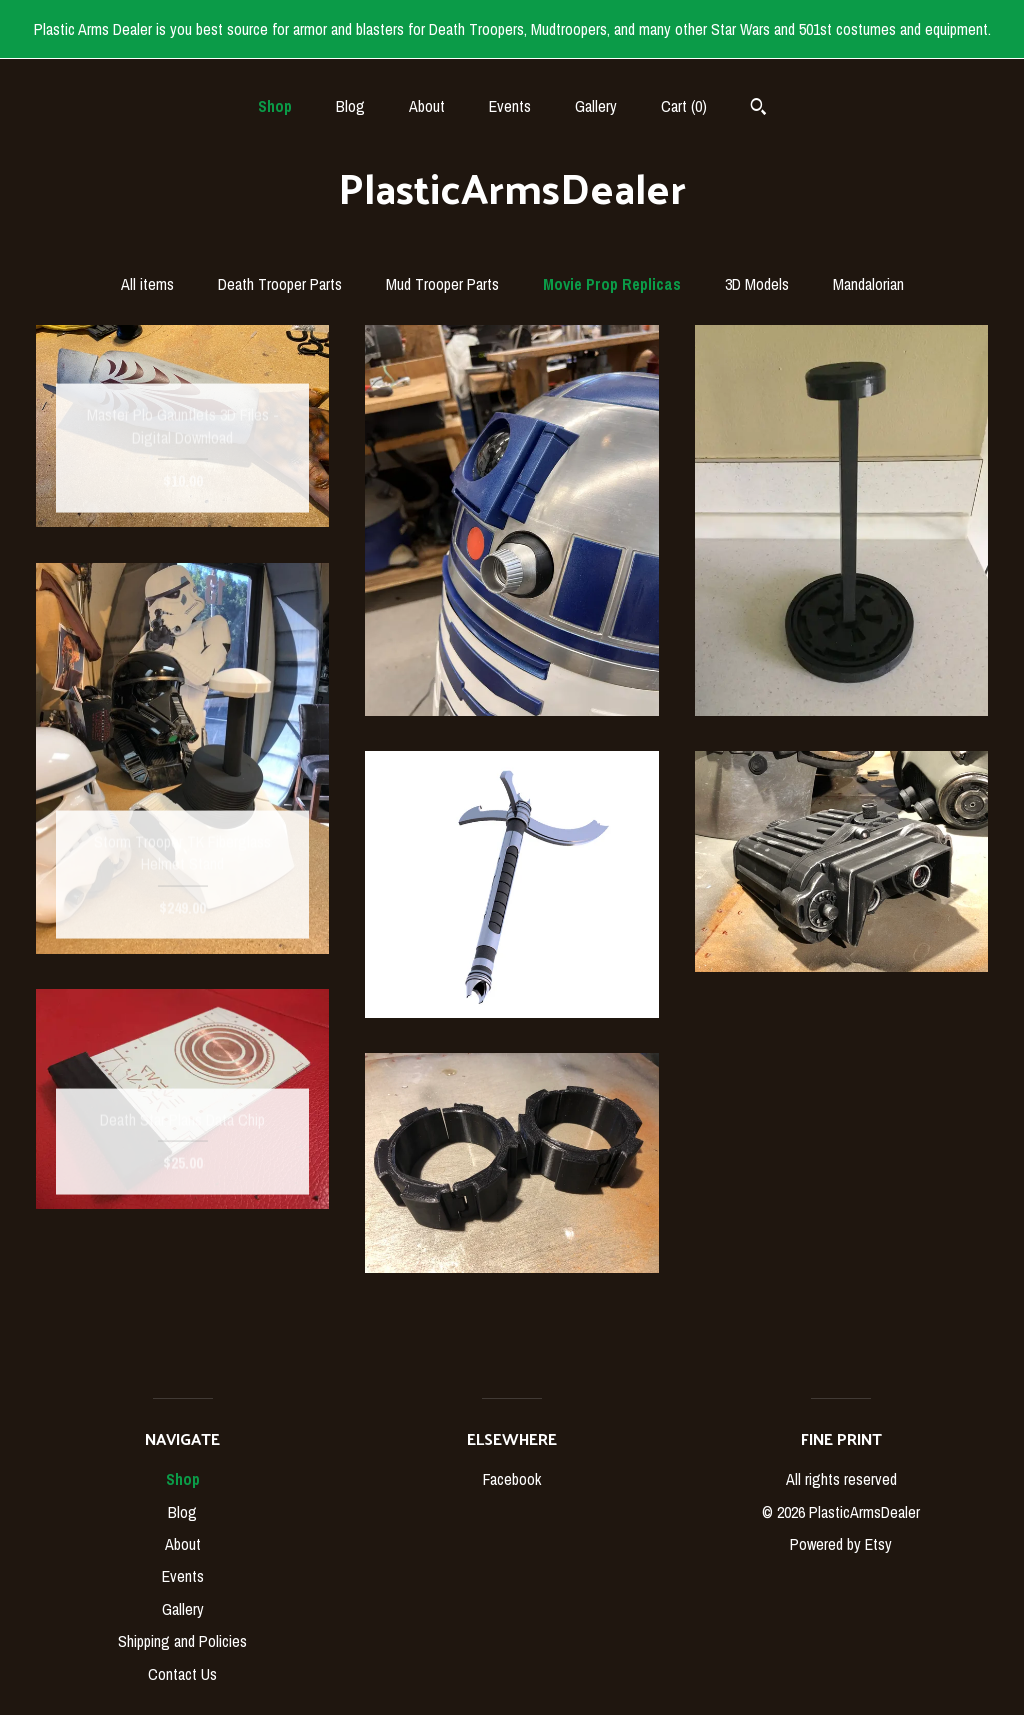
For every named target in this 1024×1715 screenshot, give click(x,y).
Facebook (512, 1479)
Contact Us (182, 1674)
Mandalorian (868, 284)
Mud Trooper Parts (442, 284)
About (427, 106)
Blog (350, 106)
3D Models (757, 284)
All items (147, 284)
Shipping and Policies (182, 1641)
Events (510, 106)
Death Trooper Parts (280, 284)
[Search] (758, 109)
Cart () (684, 106)
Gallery (596, 106)
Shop (275, 106)
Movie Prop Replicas (612, 284)
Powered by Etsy (841, 1544)
